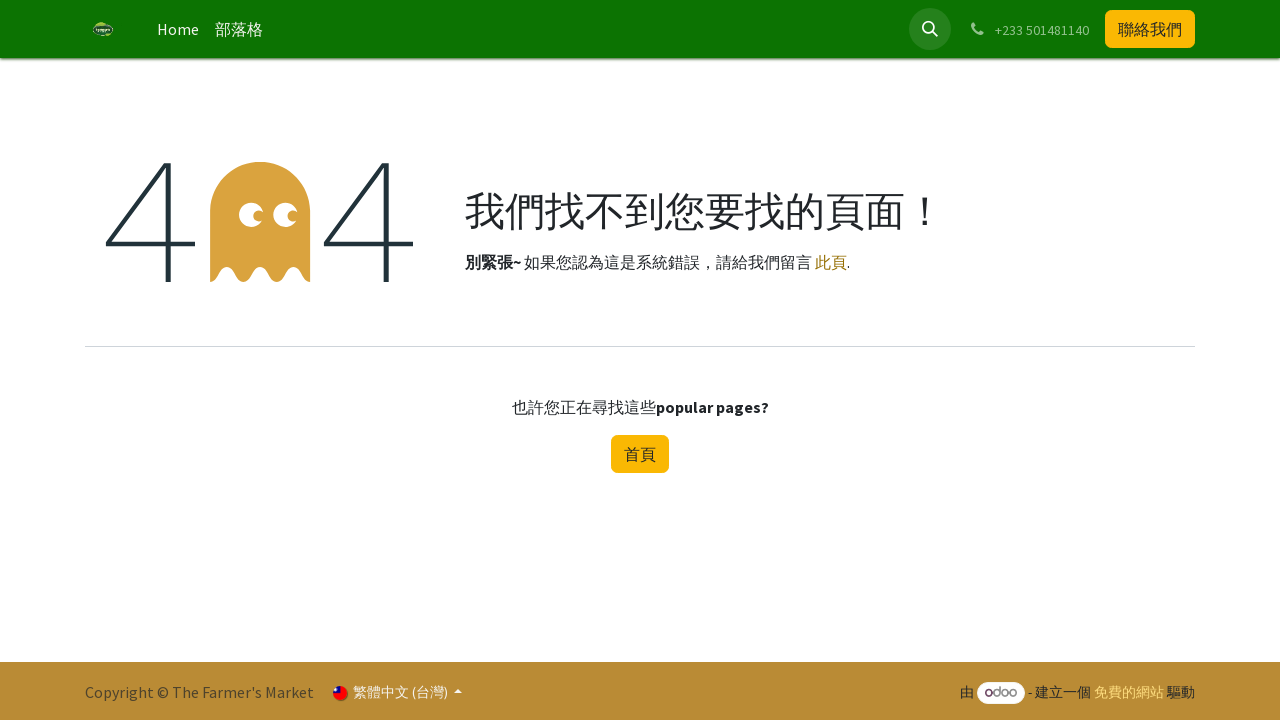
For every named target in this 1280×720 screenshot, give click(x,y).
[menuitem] (178, 29)
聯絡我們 (1150, 29)
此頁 (831, 262)
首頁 (640, 454)
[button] (930, 29)
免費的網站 (1129, 692)
